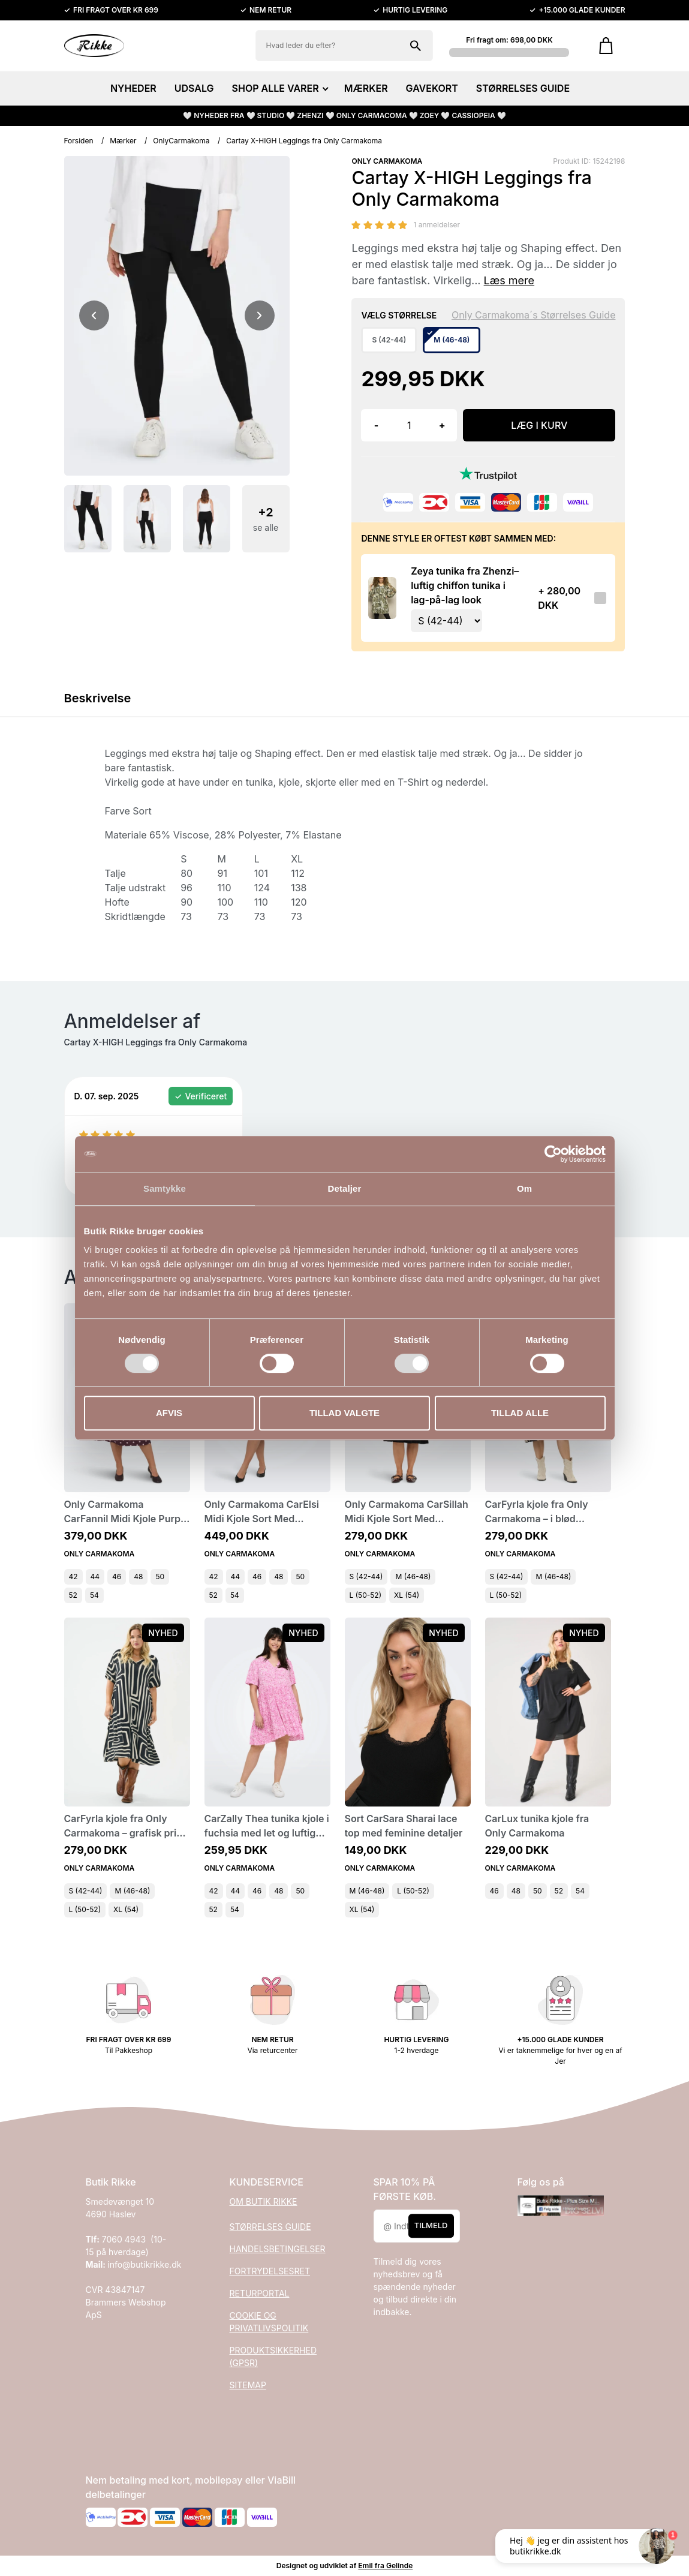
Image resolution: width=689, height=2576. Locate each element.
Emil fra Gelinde (385, 2565)
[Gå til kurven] (606, 45)
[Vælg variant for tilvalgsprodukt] (446, 620)
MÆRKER (366, 88)
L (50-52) (366, 1595)
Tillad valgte (344, 1413)
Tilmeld (431, 2226)
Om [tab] (524, 1188)
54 (94, 1595)
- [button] (376, 425)
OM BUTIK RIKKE (263, 2201)
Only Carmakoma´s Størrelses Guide (534, 315)
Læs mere (509, 280)
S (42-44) (366, 1576)
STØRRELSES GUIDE (523, 88)
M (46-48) (413, 1576)
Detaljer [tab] (345, 1188)
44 (95, 1576)
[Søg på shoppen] (415, 46)
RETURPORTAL (260, 2293)
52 (73, 1595)
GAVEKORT (432, 88)
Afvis (169, 1413)
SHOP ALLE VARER (279, 88)
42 (73, 1576)
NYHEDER (133, 88)
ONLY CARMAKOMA (386, 161)
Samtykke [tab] (164, 1188)
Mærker (123, 140)
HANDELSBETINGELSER (278, 2249)
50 (159, 1576)
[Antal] (409, 425)
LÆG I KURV (539, 425)
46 (116, 1576)
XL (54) (406, 1595)
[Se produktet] (382, 598)
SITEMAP (248, 2385)
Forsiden (79, 140)
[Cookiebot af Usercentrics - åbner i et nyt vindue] (553, 1154)
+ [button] (442, 425)
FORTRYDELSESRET (270, 2271)
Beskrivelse (97, 698)
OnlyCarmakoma (181, 140)
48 (138, 1576)
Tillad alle (520, 1413)
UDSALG (194, 88)
